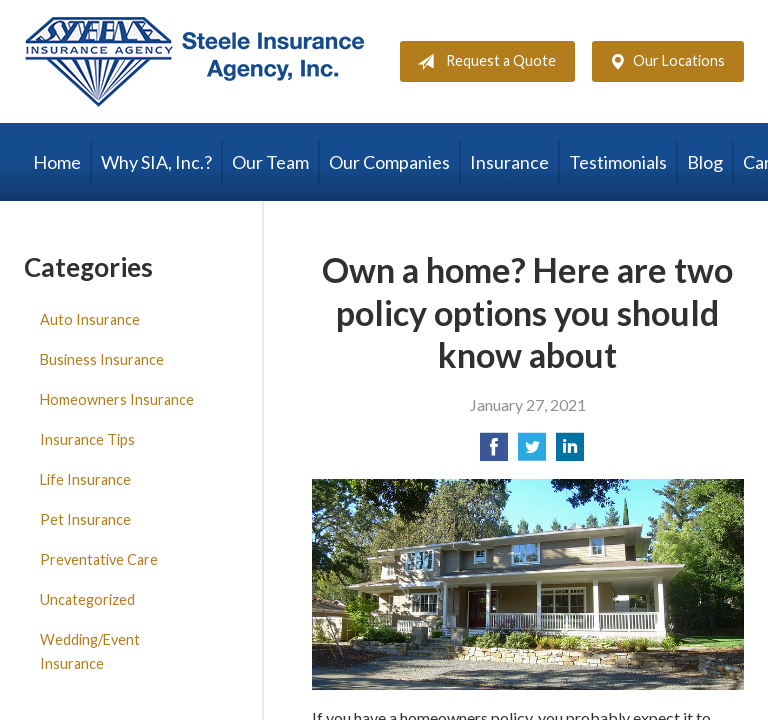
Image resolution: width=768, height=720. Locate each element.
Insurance (509, 162)
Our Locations (663, 62)
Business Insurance (102, 359)
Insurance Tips (87, 439)
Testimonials (618, 162)
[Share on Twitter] (532, 452)
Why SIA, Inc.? (156, 162)
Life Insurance (85, 479)
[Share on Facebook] (494, 452)
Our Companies (389, 162)
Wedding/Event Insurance (90, 651)
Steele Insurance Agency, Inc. (194, 61)
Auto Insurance (90, 319)
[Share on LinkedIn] (570, 452)
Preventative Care (99, 559)
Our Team (270, 162)
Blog (705, 162)
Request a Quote (482, 62)
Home (57, 162)
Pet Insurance (85, 519)
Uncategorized (87, 599)
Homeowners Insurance (117, 399)
